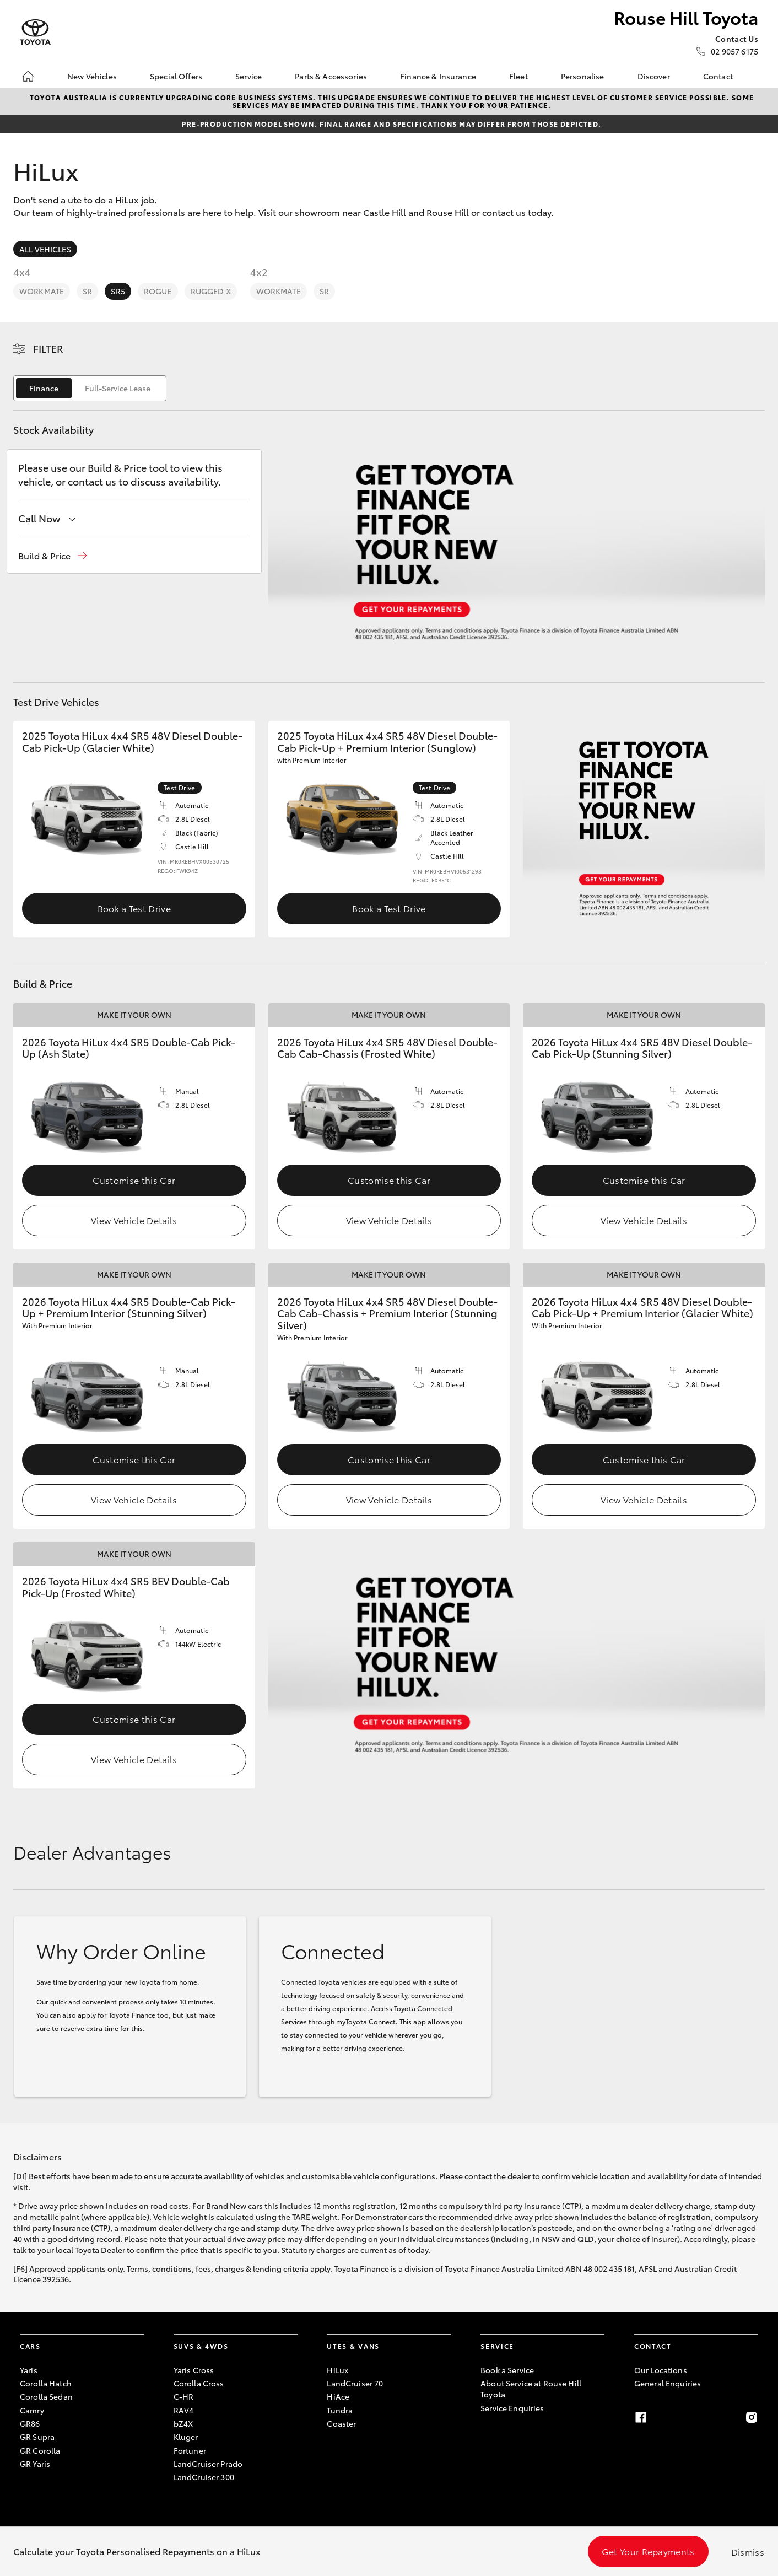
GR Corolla (40, 2450)
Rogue (158, 291)
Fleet (518, 76)
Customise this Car (134, 1179)
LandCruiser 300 (204, 2476)
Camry (32, 2410)
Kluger (186, 2436)
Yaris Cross (194, 2369)
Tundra (340, 2410)
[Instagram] (751, 2417)
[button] (52, 555)
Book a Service (507, 2369)
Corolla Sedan (46, 2396)
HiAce (338, 2396)
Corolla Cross (199, 2383)
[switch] (89, 388)
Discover (653, 76)
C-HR (184, 2396)
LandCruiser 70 (355, 2383)
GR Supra (37, 2436)
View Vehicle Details (134, 1220)
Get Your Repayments (648, 2551)
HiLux (337, 2369)
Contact (718, 76)
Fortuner (190, 2450)
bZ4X (183, 2423)
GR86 (30, 2423)
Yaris (28, 2369)
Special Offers (176, 76)
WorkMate (41, 291)
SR (87, 291)
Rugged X (211, 291)
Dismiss (747, 2551)
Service (248, 76)
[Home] (28, 76)
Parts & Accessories (331, 76)
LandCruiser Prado (208, 2463)
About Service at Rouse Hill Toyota (530, 2389)
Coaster (341, 2423)
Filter (48, 348)
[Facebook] (640, 2417)
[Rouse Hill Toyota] (35, 32)
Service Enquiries (512, 2407)
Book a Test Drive (134, 908)
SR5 (118, 291)
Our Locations (660, 2369)
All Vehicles (45, 249)
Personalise (582, 76)
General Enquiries (667, 2383)
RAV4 (184, 2410)
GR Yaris (35, 2463)
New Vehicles (92, 76)
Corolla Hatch (46, 2383)
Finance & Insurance (438, 76)
